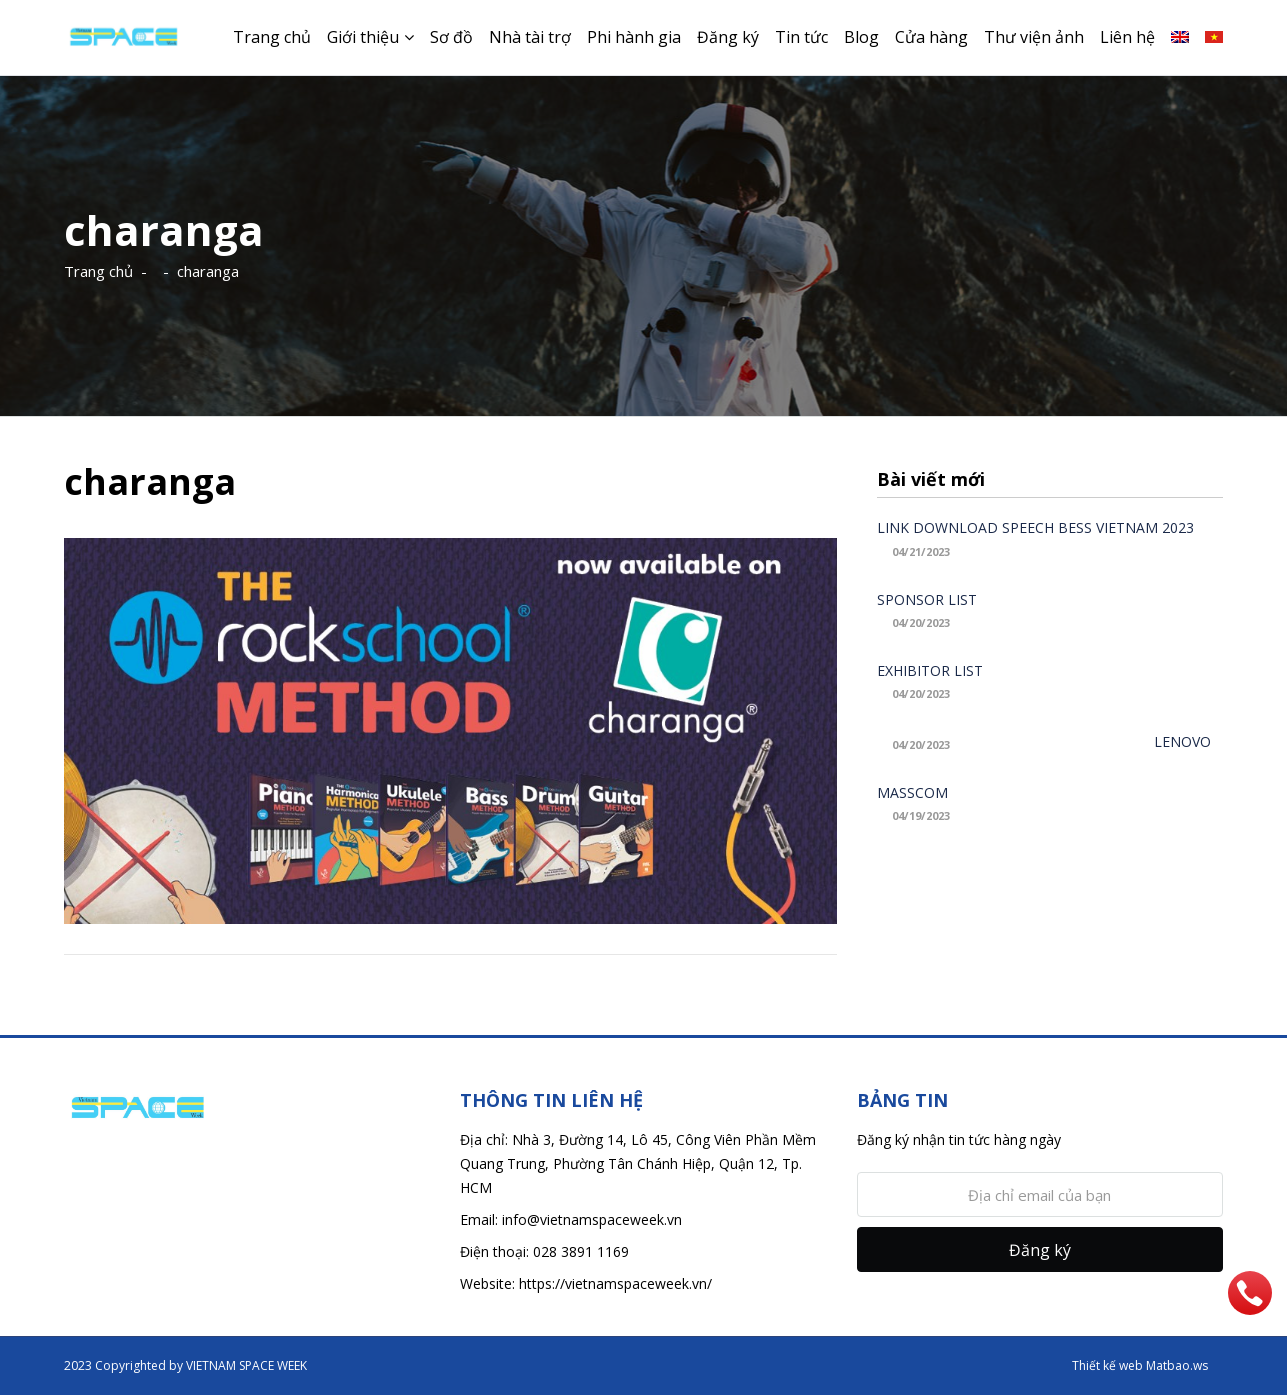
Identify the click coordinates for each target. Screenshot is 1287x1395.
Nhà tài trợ (530, 37)
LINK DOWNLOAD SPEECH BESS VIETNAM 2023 (1035, 527)
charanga (208, 271)
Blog (861, 37)
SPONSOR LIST (927, 599)
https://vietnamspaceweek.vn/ (615, 1283)
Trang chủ (272, 37)
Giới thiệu (363, 37)
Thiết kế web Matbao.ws (1140, 1365)
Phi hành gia (634, 37)
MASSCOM (912, 792)
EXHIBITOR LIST (930, 670)
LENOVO (1182, 741)
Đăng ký (728, 37)
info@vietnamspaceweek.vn (592, 1219)
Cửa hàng (931, 37)
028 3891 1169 (581, 1251)
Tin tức (801, 37)
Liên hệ (1127, 37)
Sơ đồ (451, 37)
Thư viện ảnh (1034, 37)
